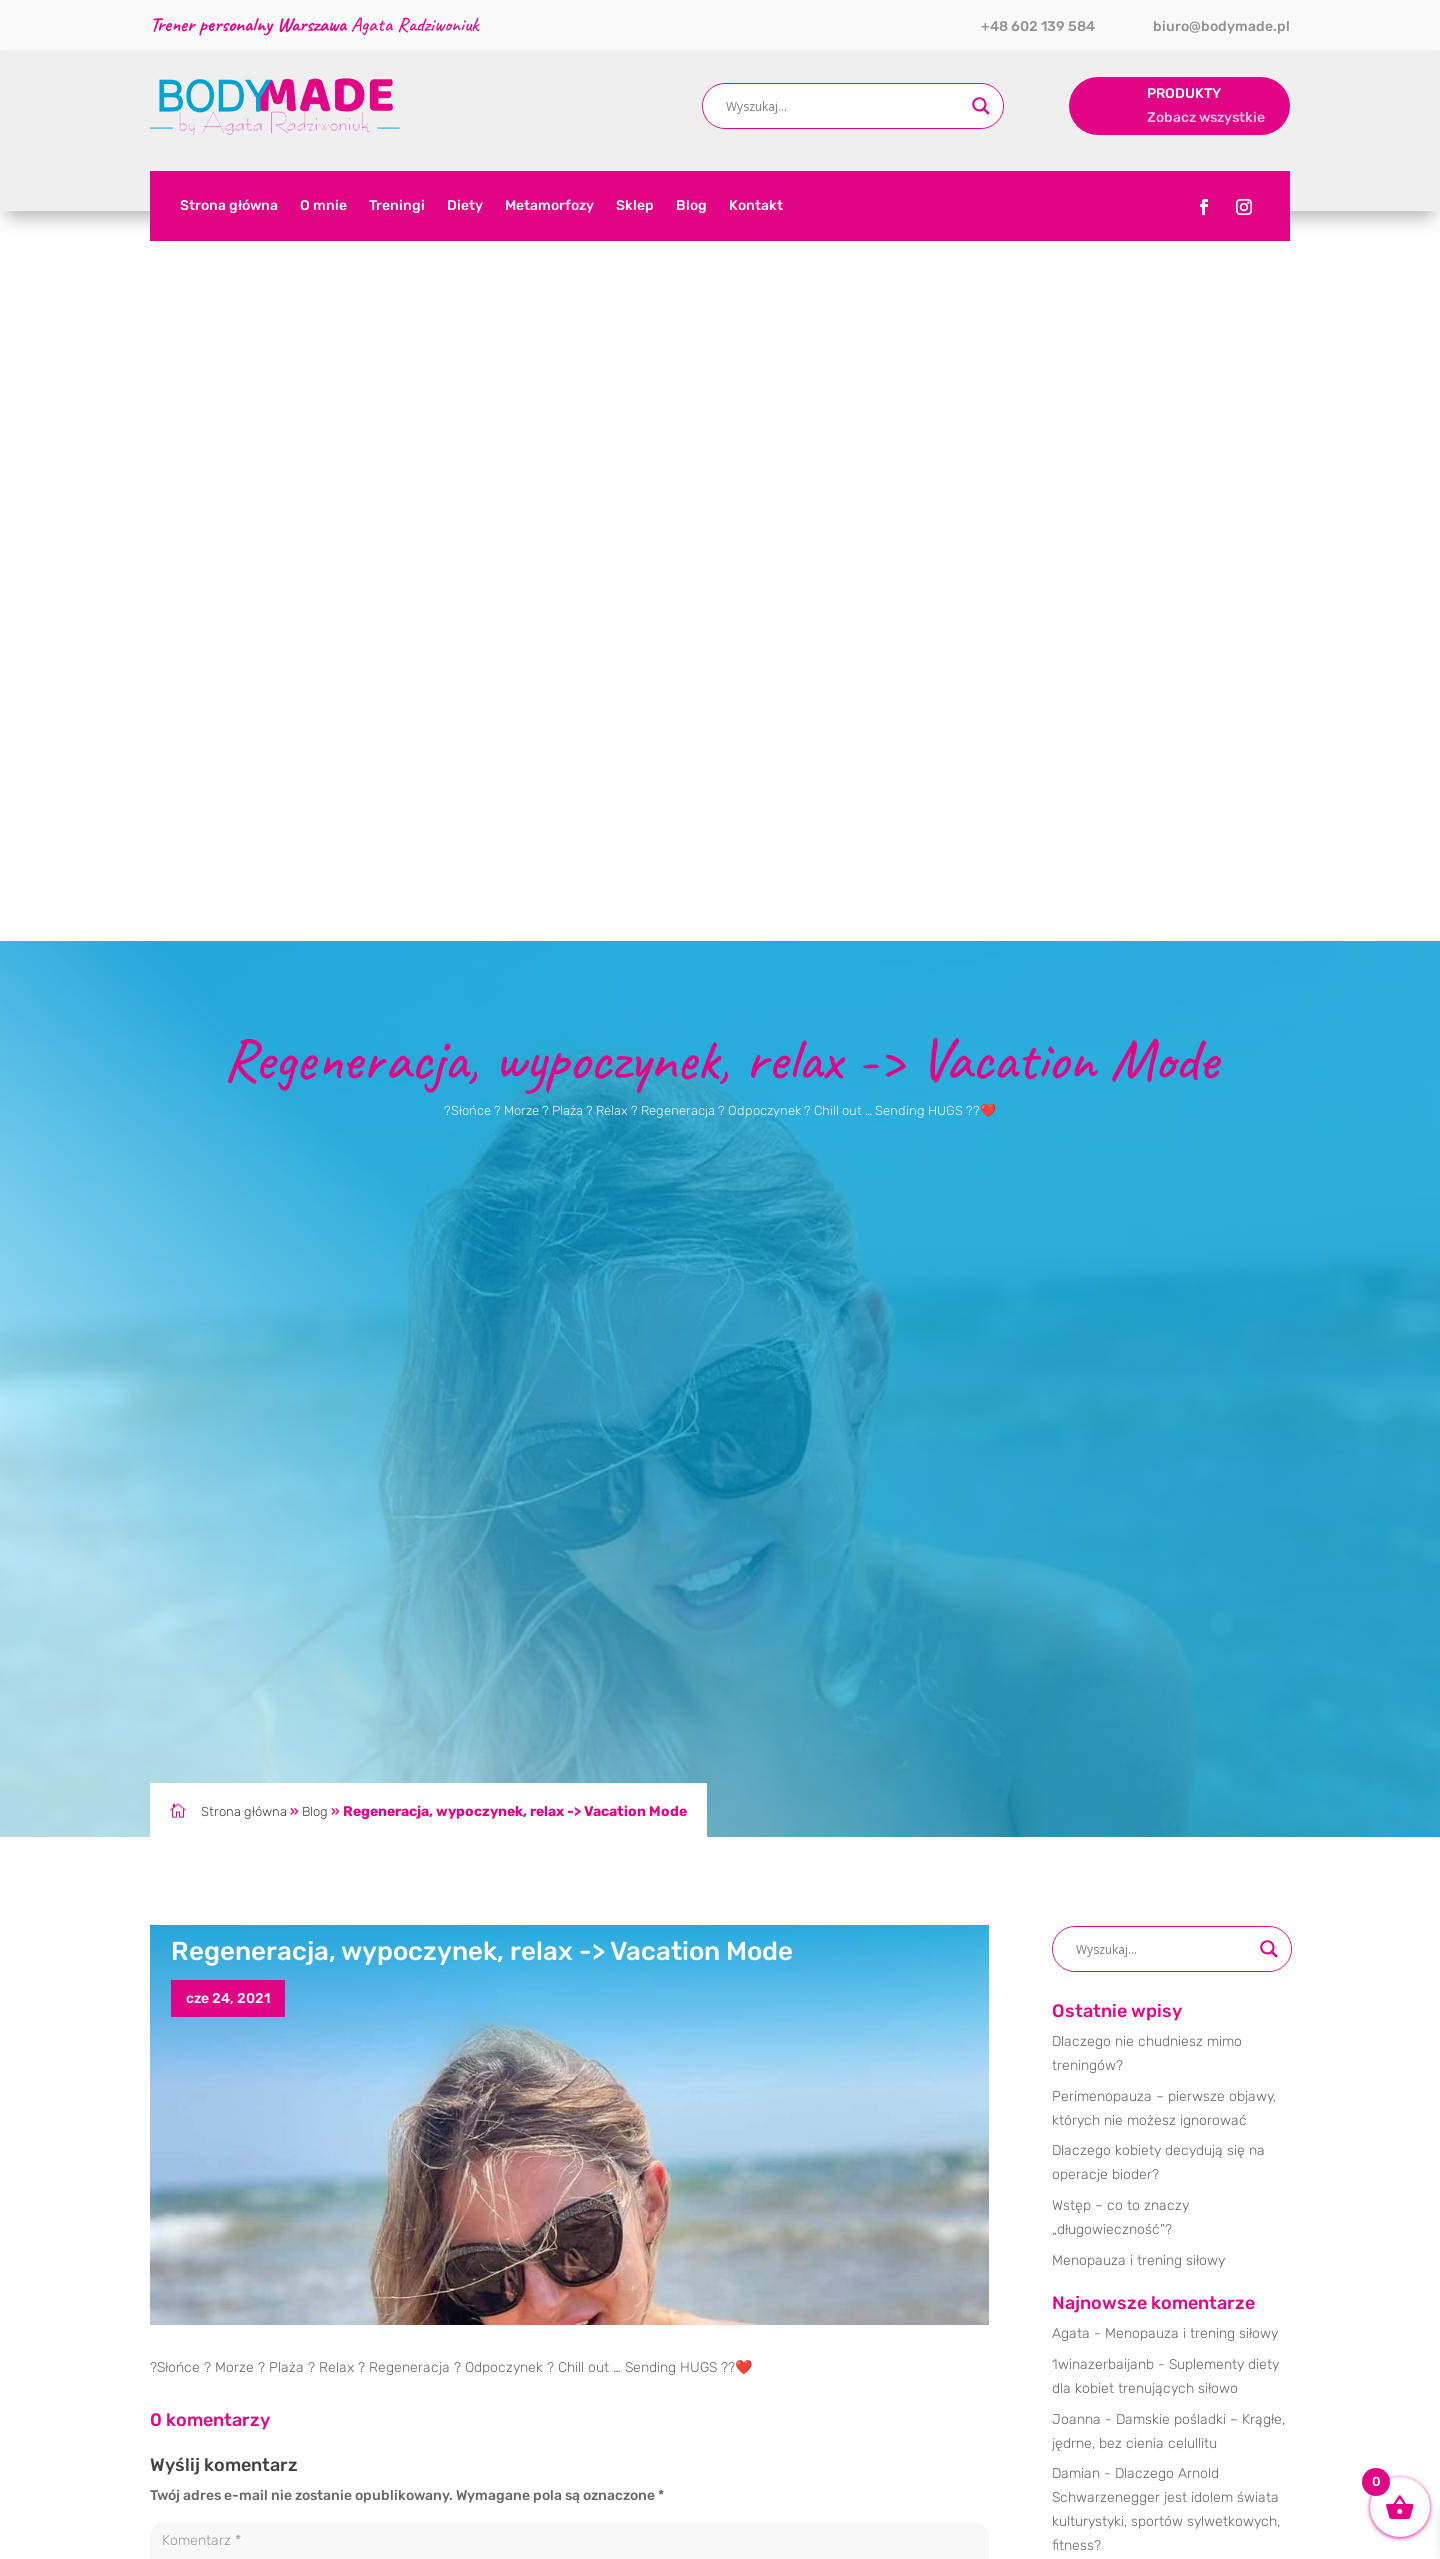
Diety (465, 206)
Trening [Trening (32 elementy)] (1139, 1973)
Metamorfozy (549, 206)
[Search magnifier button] (981, 106)
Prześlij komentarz (901, 2175)
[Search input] (844, 106)
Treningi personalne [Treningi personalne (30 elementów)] (1114, 2005)
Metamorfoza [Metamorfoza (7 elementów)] (1148, 1941)
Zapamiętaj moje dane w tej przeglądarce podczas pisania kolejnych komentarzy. (431, 2130)
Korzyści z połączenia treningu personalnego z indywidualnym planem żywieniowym (1169, 1870)
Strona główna (229, 206)
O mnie (323, 206)
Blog (691, 206)
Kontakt (756, 206)
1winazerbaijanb (1103, 1634)
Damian (1076, 1743)
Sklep (635, 206)
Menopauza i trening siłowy (1138, 1530)
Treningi (397, 206)
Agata (1071, 1603)
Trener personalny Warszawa (606, 2518)
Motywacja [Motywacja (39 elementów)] (1237, 1941)
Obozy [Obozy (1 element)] (1077, 1973)
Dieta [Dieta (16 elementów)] (1074, 1941)
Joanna (1076, 1689)
